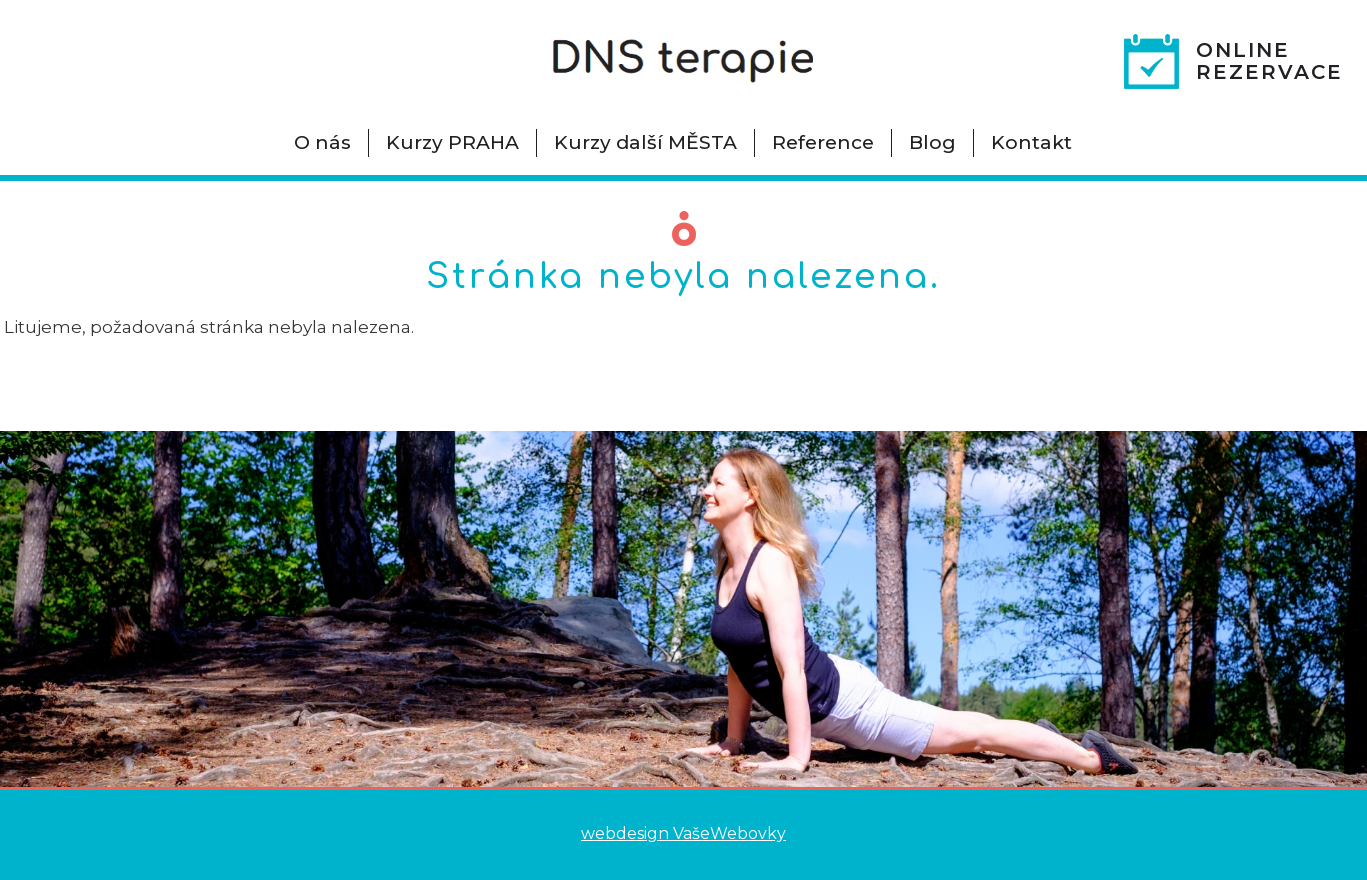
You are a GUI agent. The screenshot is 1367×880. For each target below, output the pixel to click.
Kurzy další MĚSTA (645, 142)
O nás (322, 142)
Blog (932, 142)
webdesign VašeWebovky (683, 833)
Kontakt (1031, 142)
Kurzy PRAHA (452, 142)
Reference (823, 142)
